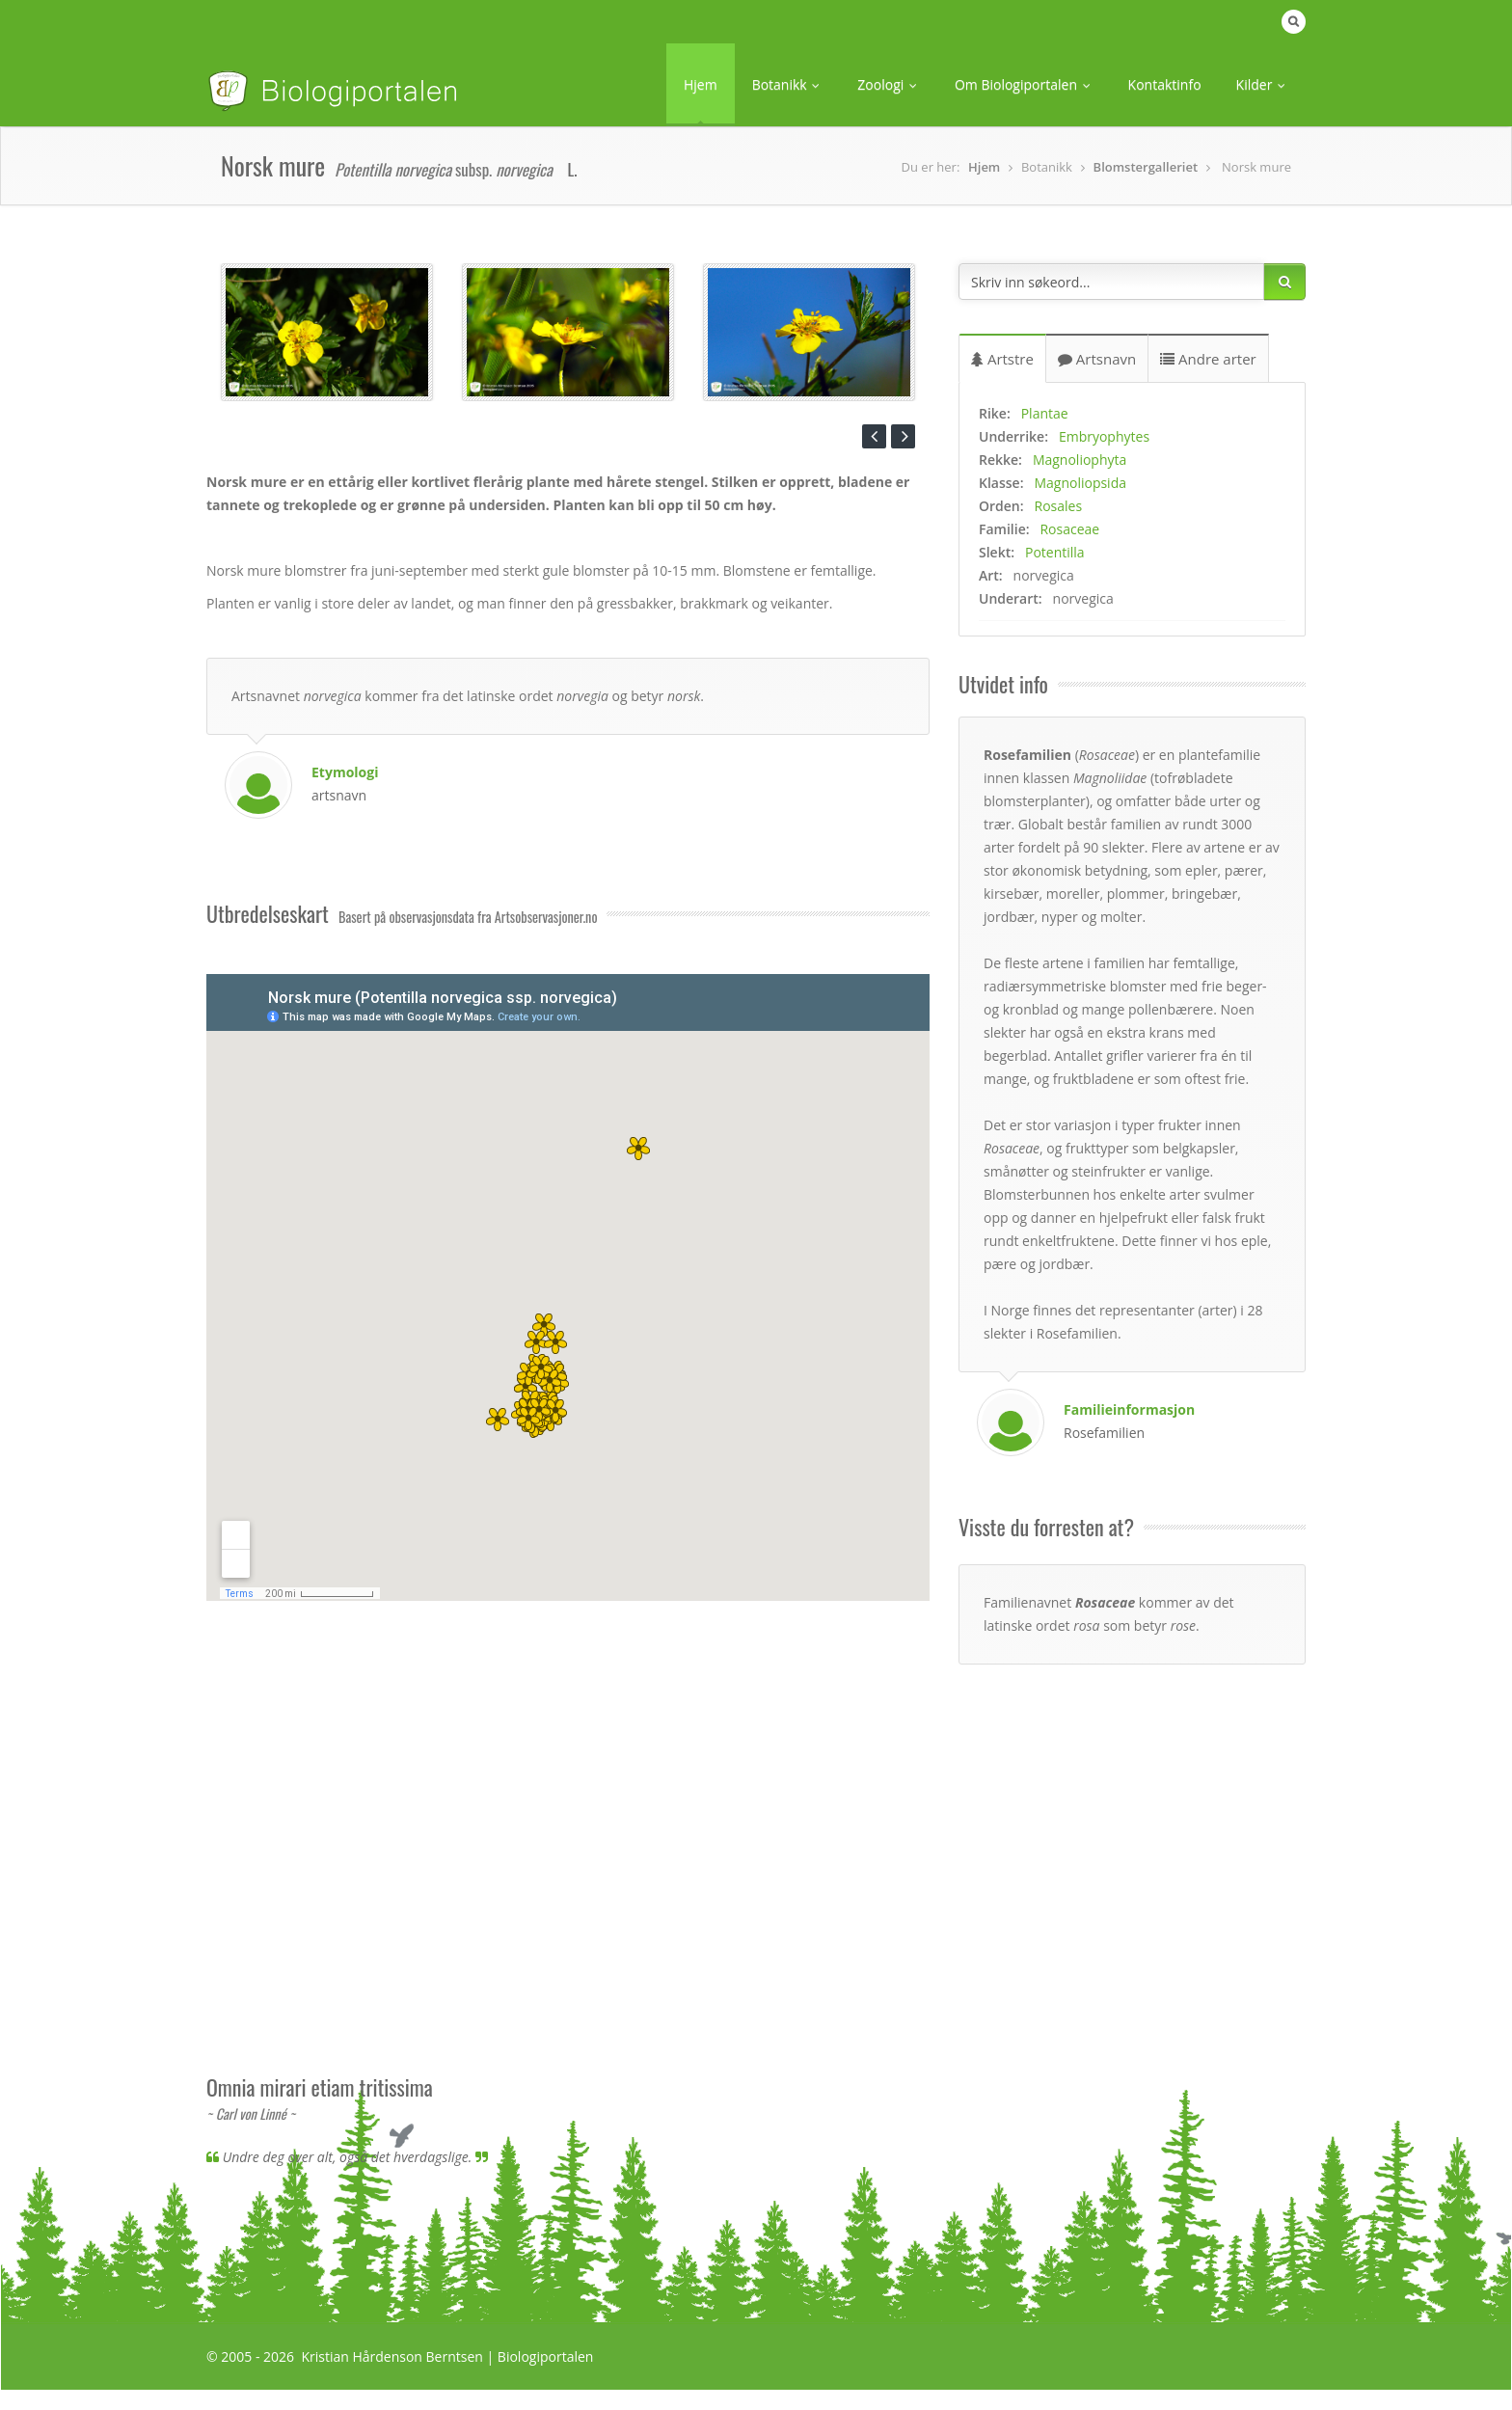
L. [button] (572, 169)
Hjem (700, 84)
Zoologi (888, 84)
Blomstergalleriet (1146, 167)
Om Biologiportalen (1024, 84)
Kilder (1262, 84)
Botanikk (788, 84)
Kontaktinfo (1165, 84)
